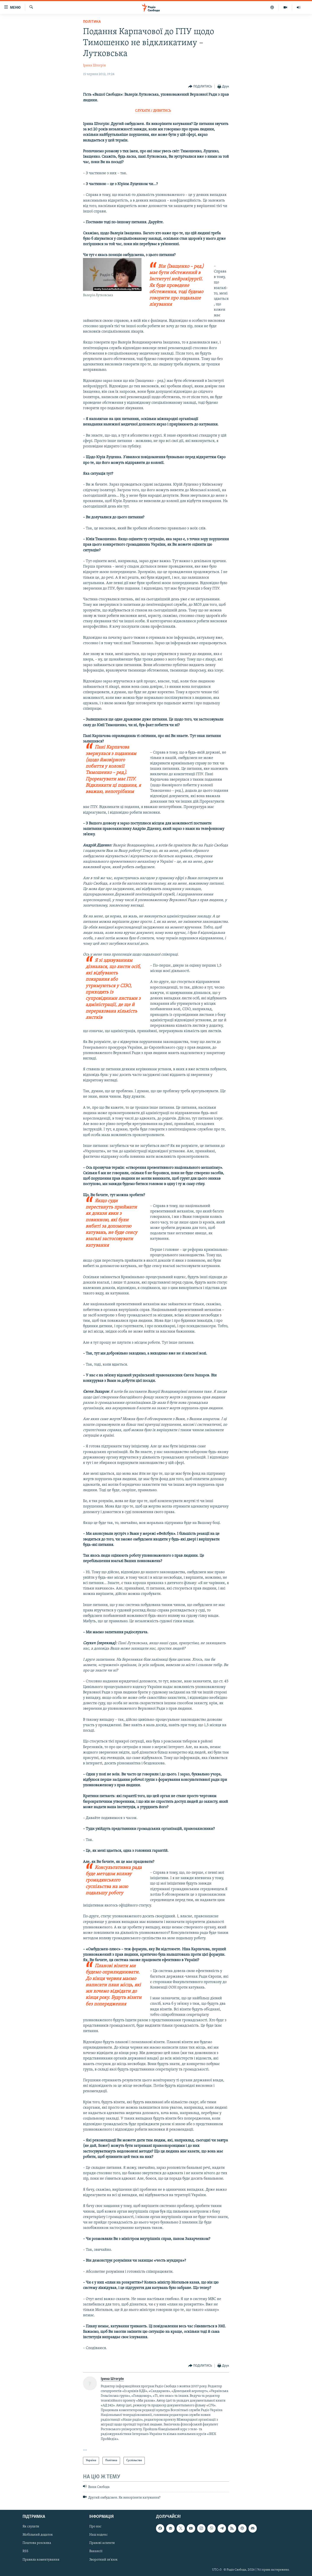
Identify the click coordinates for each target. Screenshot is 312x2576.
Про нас (95, 2526)
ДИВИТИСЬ (162, 111)
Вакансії (95, 2551)
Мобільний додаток (38, 2535)
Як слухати (31, 2526)
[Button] (200, 87)
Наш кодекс (98, 2535)
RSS (25, 2551)
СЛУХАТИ (142, 111)
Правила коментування (41, 2559)
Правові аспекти (102, 2543)
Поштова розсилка (37, 2543)
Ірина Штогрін (94, 65)
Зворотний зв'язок (103, 2559)
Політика (92, 22)
